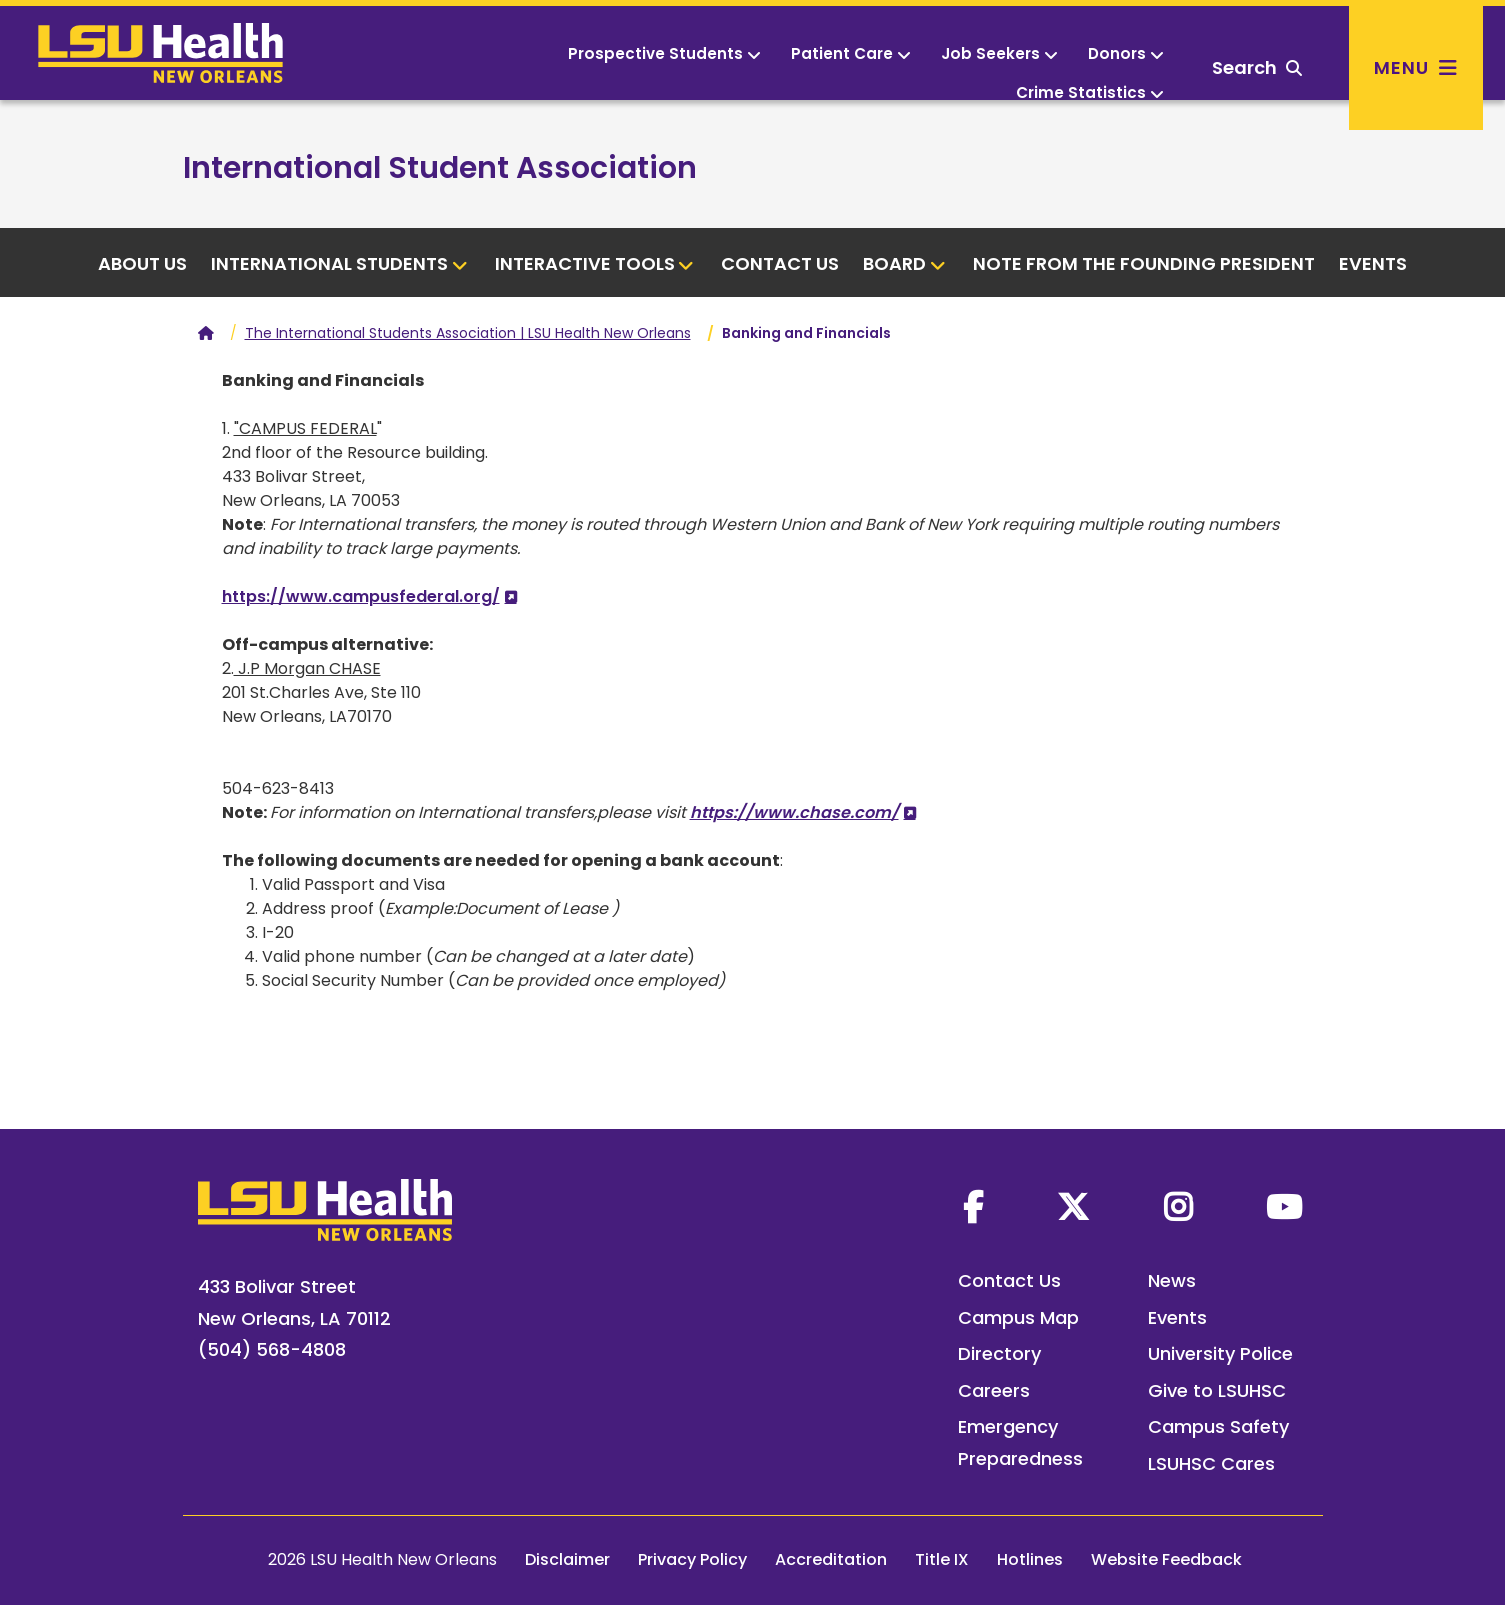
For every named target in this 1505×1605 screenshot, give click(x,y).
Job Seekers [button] (999, 53)
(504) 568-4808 (272, 1349)
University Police (1220, 1353)
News (1172, 1280)
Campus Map (1018, 1317)
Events (1373, 263)
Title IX (942, 1559)
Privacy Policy (692, 1559)
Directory (999, 1353)
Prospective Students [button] (664, 53)
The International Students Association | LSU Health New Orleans (468, 333)
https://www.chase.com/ (794, 812)
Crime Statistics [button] (1090, 92)
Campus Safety (1218, 1426)
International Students (339, 263)
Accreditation (831, 1559)
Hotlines (1030, 1559)
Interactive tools (595, 263)
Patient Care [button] (851, 53)
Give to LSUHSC (1217, 1390)
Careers (994, 1390)
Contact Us (780, 263)
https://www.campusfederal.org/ (361, 596)
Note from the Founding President (1144, 263)
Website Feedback (1166, 1559)
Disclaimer (567, 1559)
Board (904, 263)
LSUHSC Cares (1211, 1463)
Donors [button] (1126, 53)
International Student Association (440, 168)
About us (142, 263)
